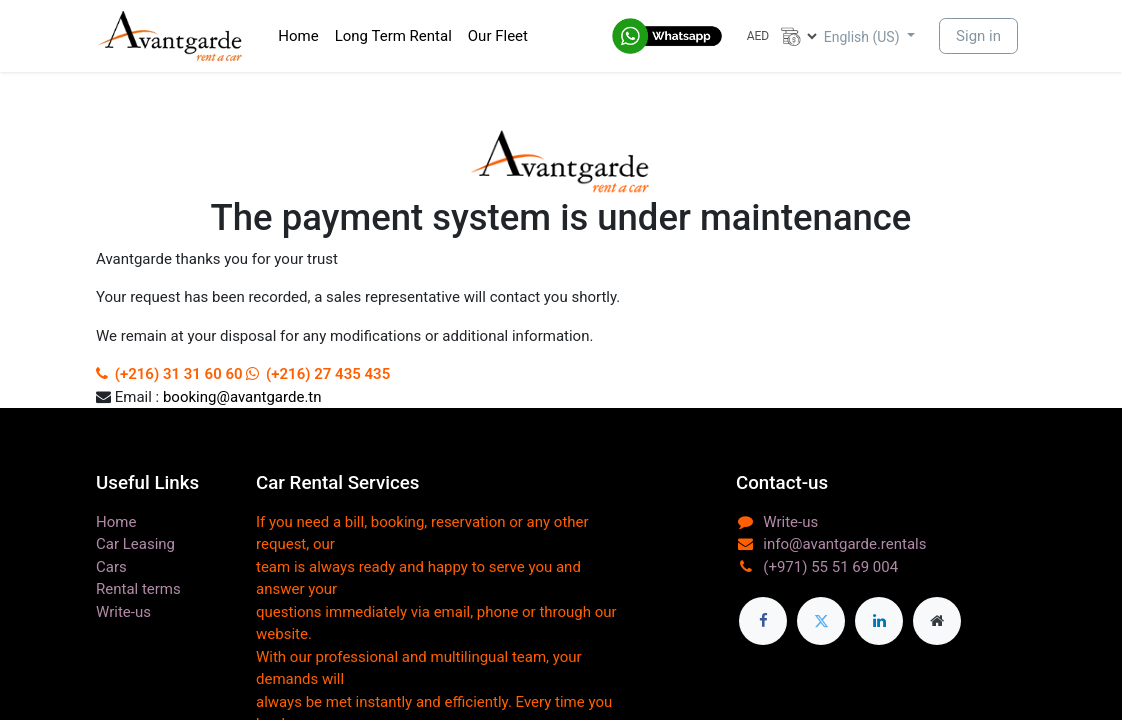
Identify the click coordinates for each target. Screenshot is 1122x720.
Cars (111, 567)
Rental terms (138, 589)
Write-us (123, 612)
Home (116, 522)
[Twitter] (821, 621)
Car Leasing (135, 544)
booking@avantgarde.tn (242, 397)
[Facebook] (763, 621)
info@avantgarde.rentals (844, 544)
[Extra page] (937, 621)
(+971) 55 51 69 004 (830, 567)
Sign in (978, 36)
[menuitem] (298, 36)
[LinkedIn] (879, 621)
